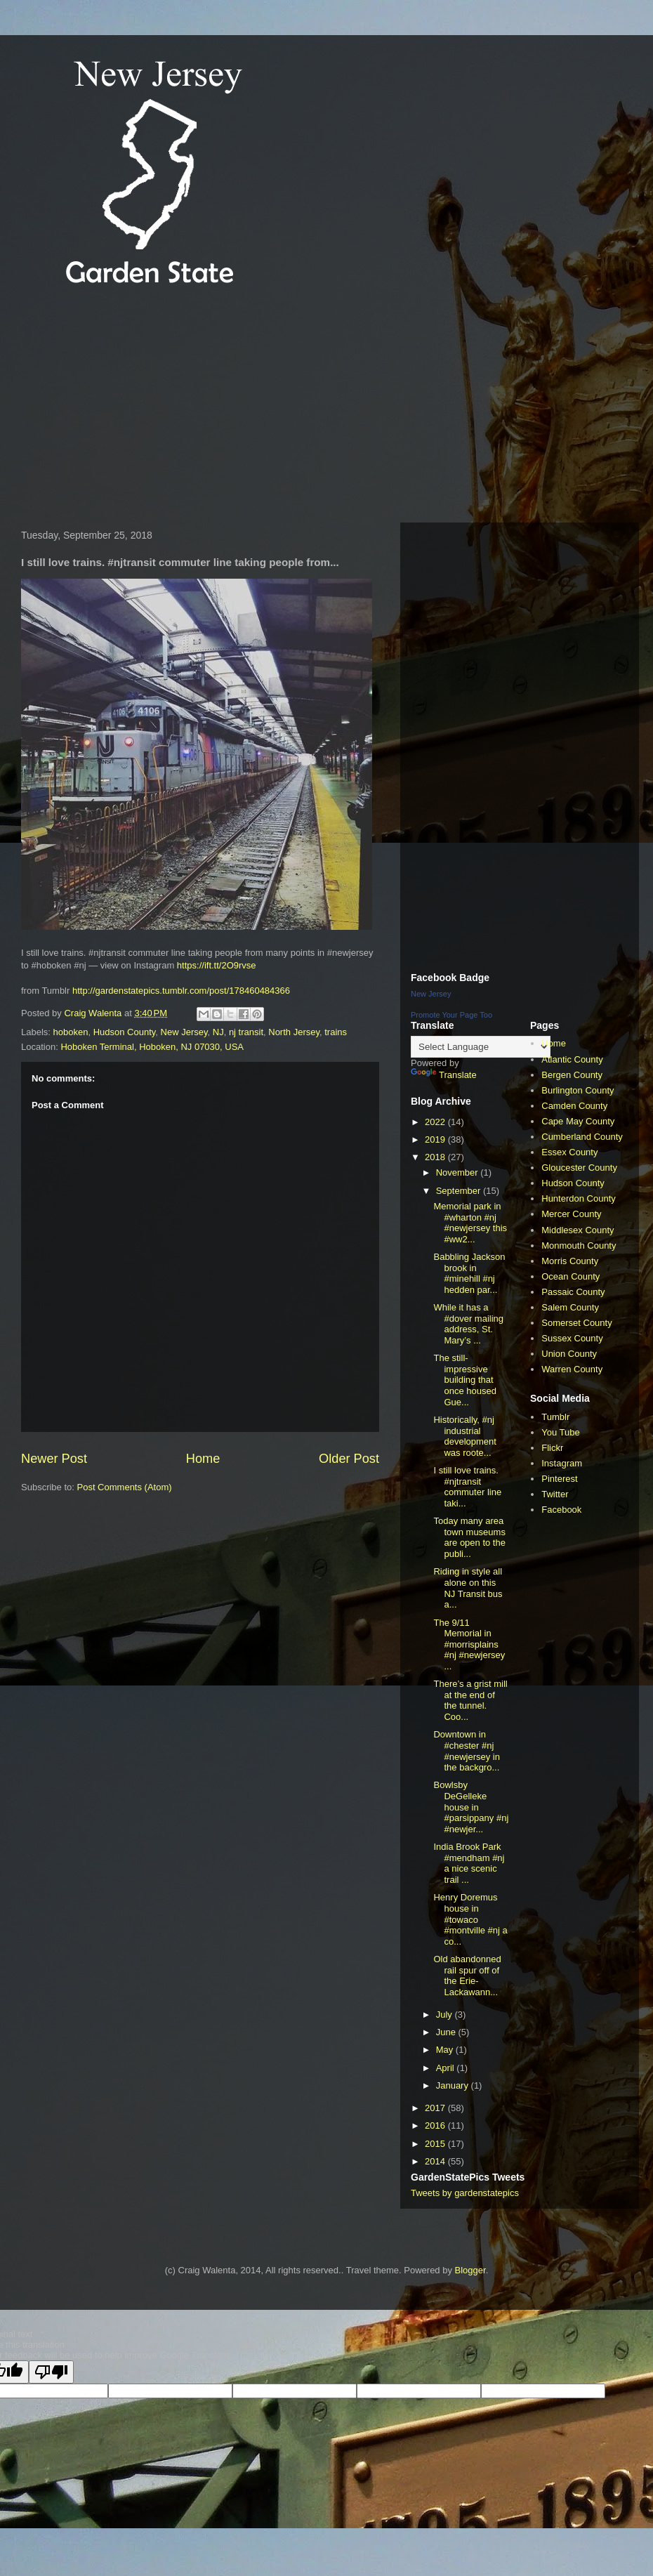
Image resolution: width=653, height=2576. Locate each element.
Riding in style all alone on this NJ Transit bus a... (467, 1588)
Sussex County (571, 1338)
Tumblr (555, 1417)
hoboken (70, 1032)
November (458, 1172)
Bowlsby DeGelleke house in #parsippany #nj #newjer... (470, 1807)
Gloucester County (579, 1167)
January (453, 2085)
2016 (436, 2125)
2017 (436, 2108)
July (445, 2014)
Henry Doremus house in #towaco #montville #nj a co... (470, 1919)
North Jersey (293, 1032)
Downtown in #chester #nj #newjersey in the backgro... (466, 1751)
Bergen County (571, 1075)
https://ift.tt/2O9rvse (216, 965)
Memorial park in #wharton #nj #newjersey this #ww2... (470, 1222)
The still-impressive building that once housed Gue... (464, 1380)
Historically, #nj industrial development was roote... (464, 1436)
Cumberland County (582, 1136)
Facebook (561, 1509)
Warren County (571, 1369)
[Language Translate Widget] (480, 1047)
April (446, 2068)
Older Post (349, 1459)
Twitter (554, 1494)
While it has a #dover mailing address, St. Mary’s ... (468, 1324)
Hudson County (124, 1032)
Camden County (574, 1105)
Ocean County (570, 1276)
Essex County (569, 1152)
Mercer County (571, 1214)
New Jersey (184, 1032)
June (447, 2032)
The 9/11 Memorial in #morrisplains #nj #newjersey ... (469, 1644)
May (446, 2049)
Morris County (569, 1261)
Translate (444, 1075)
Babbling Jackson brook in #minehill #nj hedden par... (469, 1273)
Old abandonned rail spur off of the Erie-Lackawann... (467, 1975)
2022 (436, 1122)
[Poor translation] (51, 2372)
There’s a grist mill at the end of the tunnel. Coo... (470, 1700)
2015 (436, 2143)
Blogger (470, 2270)
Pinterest (559, 1478)
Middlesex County (577, 1230)
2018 (436, 1157)
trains (335, 1032)
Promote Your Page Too (451, 1015)
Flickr (552, 1448)
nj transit (246, 1032)
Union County (569, 1353)
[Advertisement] (264, 406)
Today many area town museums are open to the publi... (469, 1537)
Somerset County (576, 1322)
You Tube (560, 1432)
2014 (436, 2161)
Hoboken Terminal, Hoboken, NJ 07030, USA (152, 1046)
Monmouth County (578, 1245)
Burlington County (577, 1090)
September (459, 1190)
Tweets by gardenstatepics (465, 2193)
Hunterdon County (578, 1198)
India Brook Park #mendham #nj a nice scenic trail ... (468, 1863)
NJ (218, 1032)
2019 (436, 1139)
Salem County (570, 1307)
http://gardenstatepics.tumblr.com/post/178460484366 (181, 990)
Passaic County (573, 1292)
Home (203, 1459)
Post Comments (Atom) (124, 1487)
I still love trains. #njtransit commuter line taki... (467, 1487)
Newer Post (54, 1459)
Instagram (561, 1463)
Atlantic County (571, 1059)
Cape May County (577, 1121)
